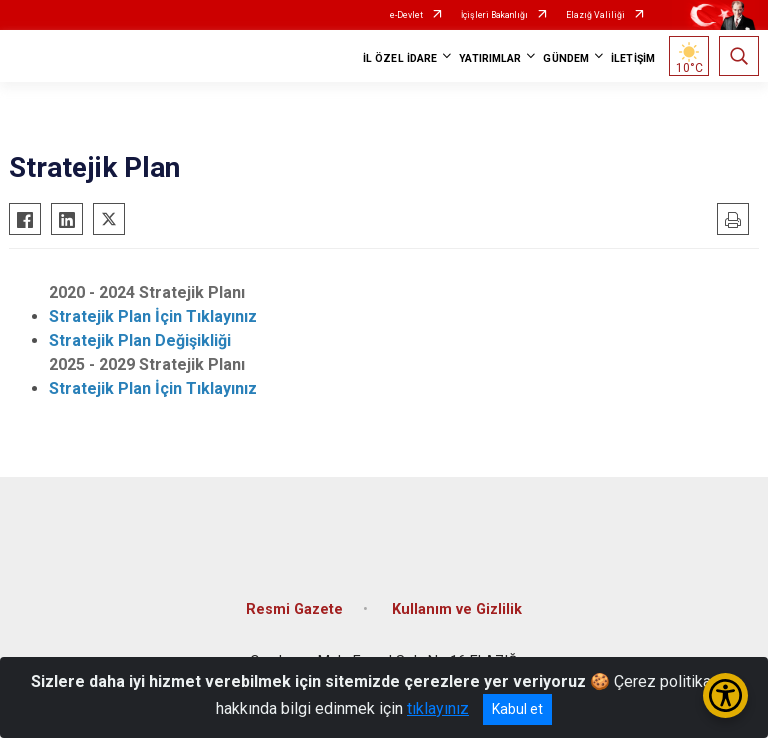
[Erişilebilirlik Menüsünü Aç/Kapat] (725, 695)
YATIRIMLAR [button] (490, 58)
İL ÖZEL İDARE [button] (400, 58)
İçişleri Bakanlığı (494, 15)
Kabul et (517, 709)
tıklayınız (438, 708)
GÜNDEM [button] (566, 58)
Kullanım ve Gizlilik (457, 609)
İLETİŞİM (633, 58)
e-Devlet (406, 15)
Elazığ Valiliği (595, 15)
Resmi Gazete (294, 609)
